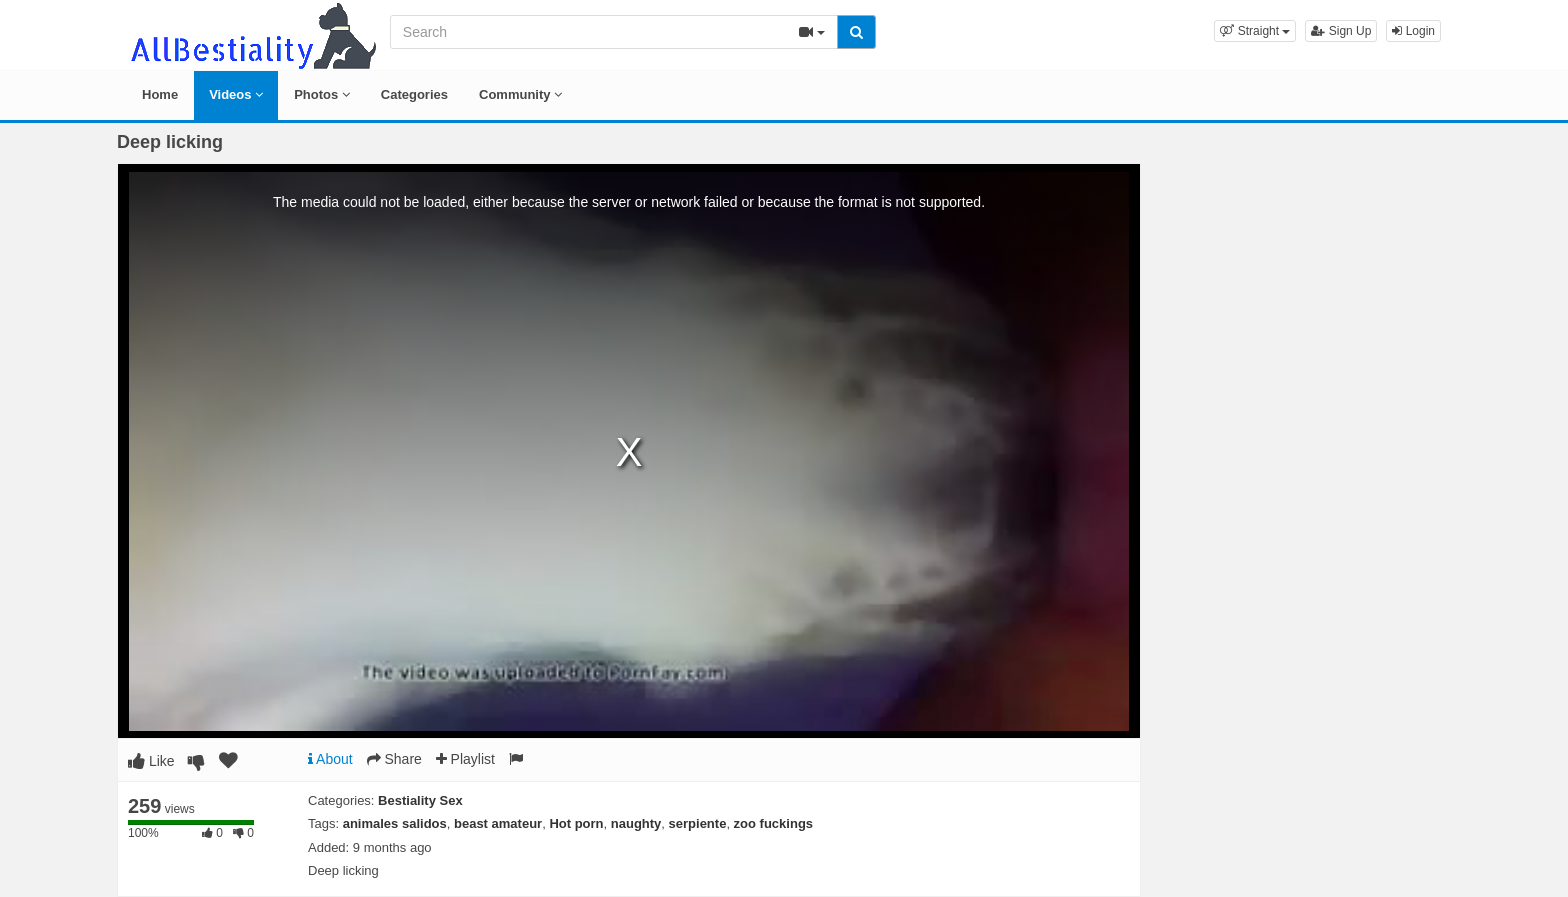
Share (394, 759)
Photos (322, 94)
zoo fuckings (773, 823)
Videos (236, 94)
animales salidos (395, 823)
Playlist (465, 759)
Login (1413, 31)
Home (160, 94)
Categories (414, 94)
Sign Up (1341, 31)
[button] (1255, 31)
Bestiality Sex (420, 800)
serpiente (698, 823)
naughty (636, 823)
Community (520, 94)
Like (151, 761)
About (330, 759)
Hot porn (576, 823)
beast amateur (498, 823)
